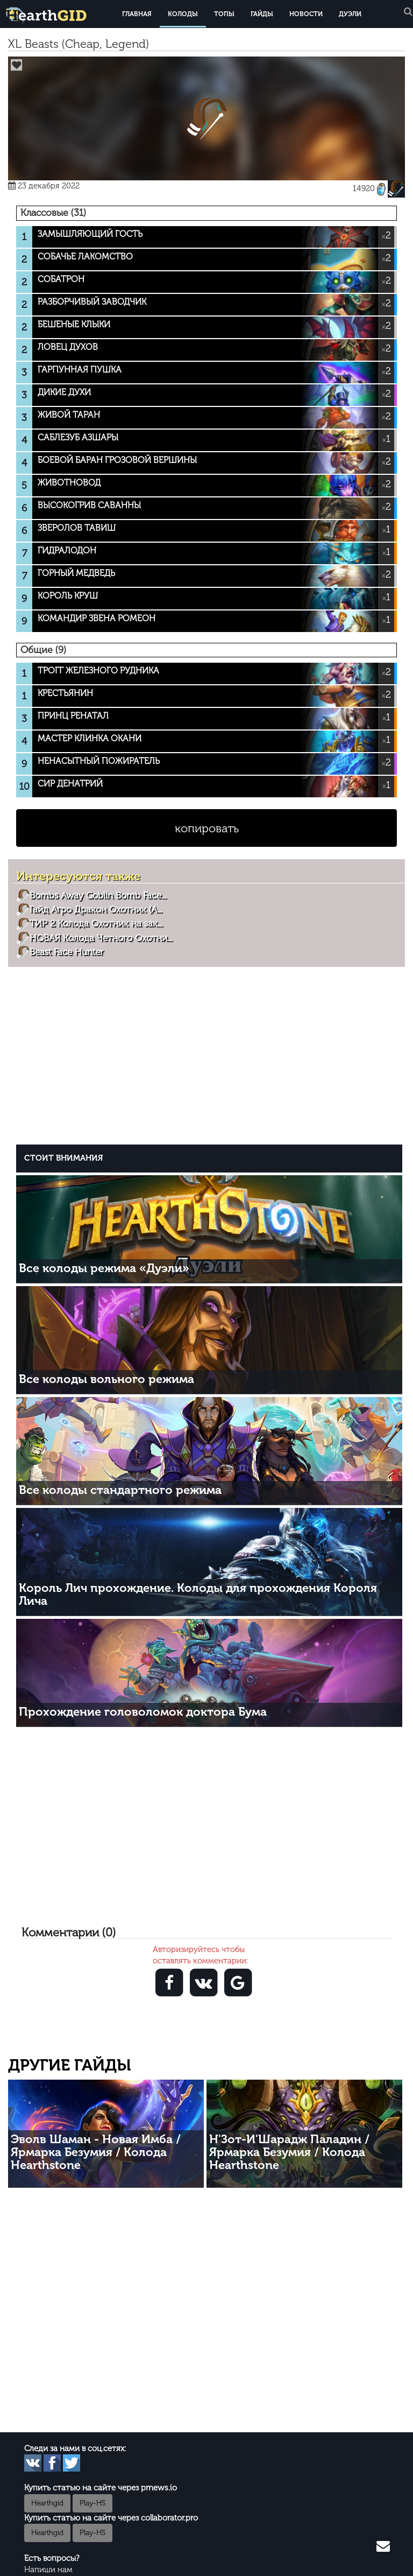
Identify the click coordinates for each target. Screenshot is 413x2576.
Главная (137, 14)
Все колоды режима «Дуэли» (104, 1268)
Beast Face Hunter (66, 951)
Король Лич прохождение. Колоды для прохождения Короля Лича (198, 1594)
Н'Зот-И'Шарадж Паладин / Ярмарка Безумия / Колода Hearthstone (289, 2152)
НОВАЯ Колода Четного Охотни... (101, 937)
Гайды (262, 14)
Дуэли (350, 14)
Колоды (183, 14)
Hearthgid (47, 2503)
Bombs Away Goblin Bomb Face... (98, 895)
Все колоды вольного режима (106, 1379)
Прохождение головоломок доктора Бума (143, 1711)
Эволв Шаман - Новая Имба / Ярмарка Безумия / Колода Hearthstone (96, 2152)
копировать (207, 828)
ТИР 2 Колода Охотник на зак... (96, 923)
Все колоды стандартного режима (120, 1490)
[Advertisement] (209, 1054)
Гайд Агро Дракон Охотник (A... (96, 909)
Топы (224, 14)
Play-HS (92, 2503)
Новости (306, 14)
